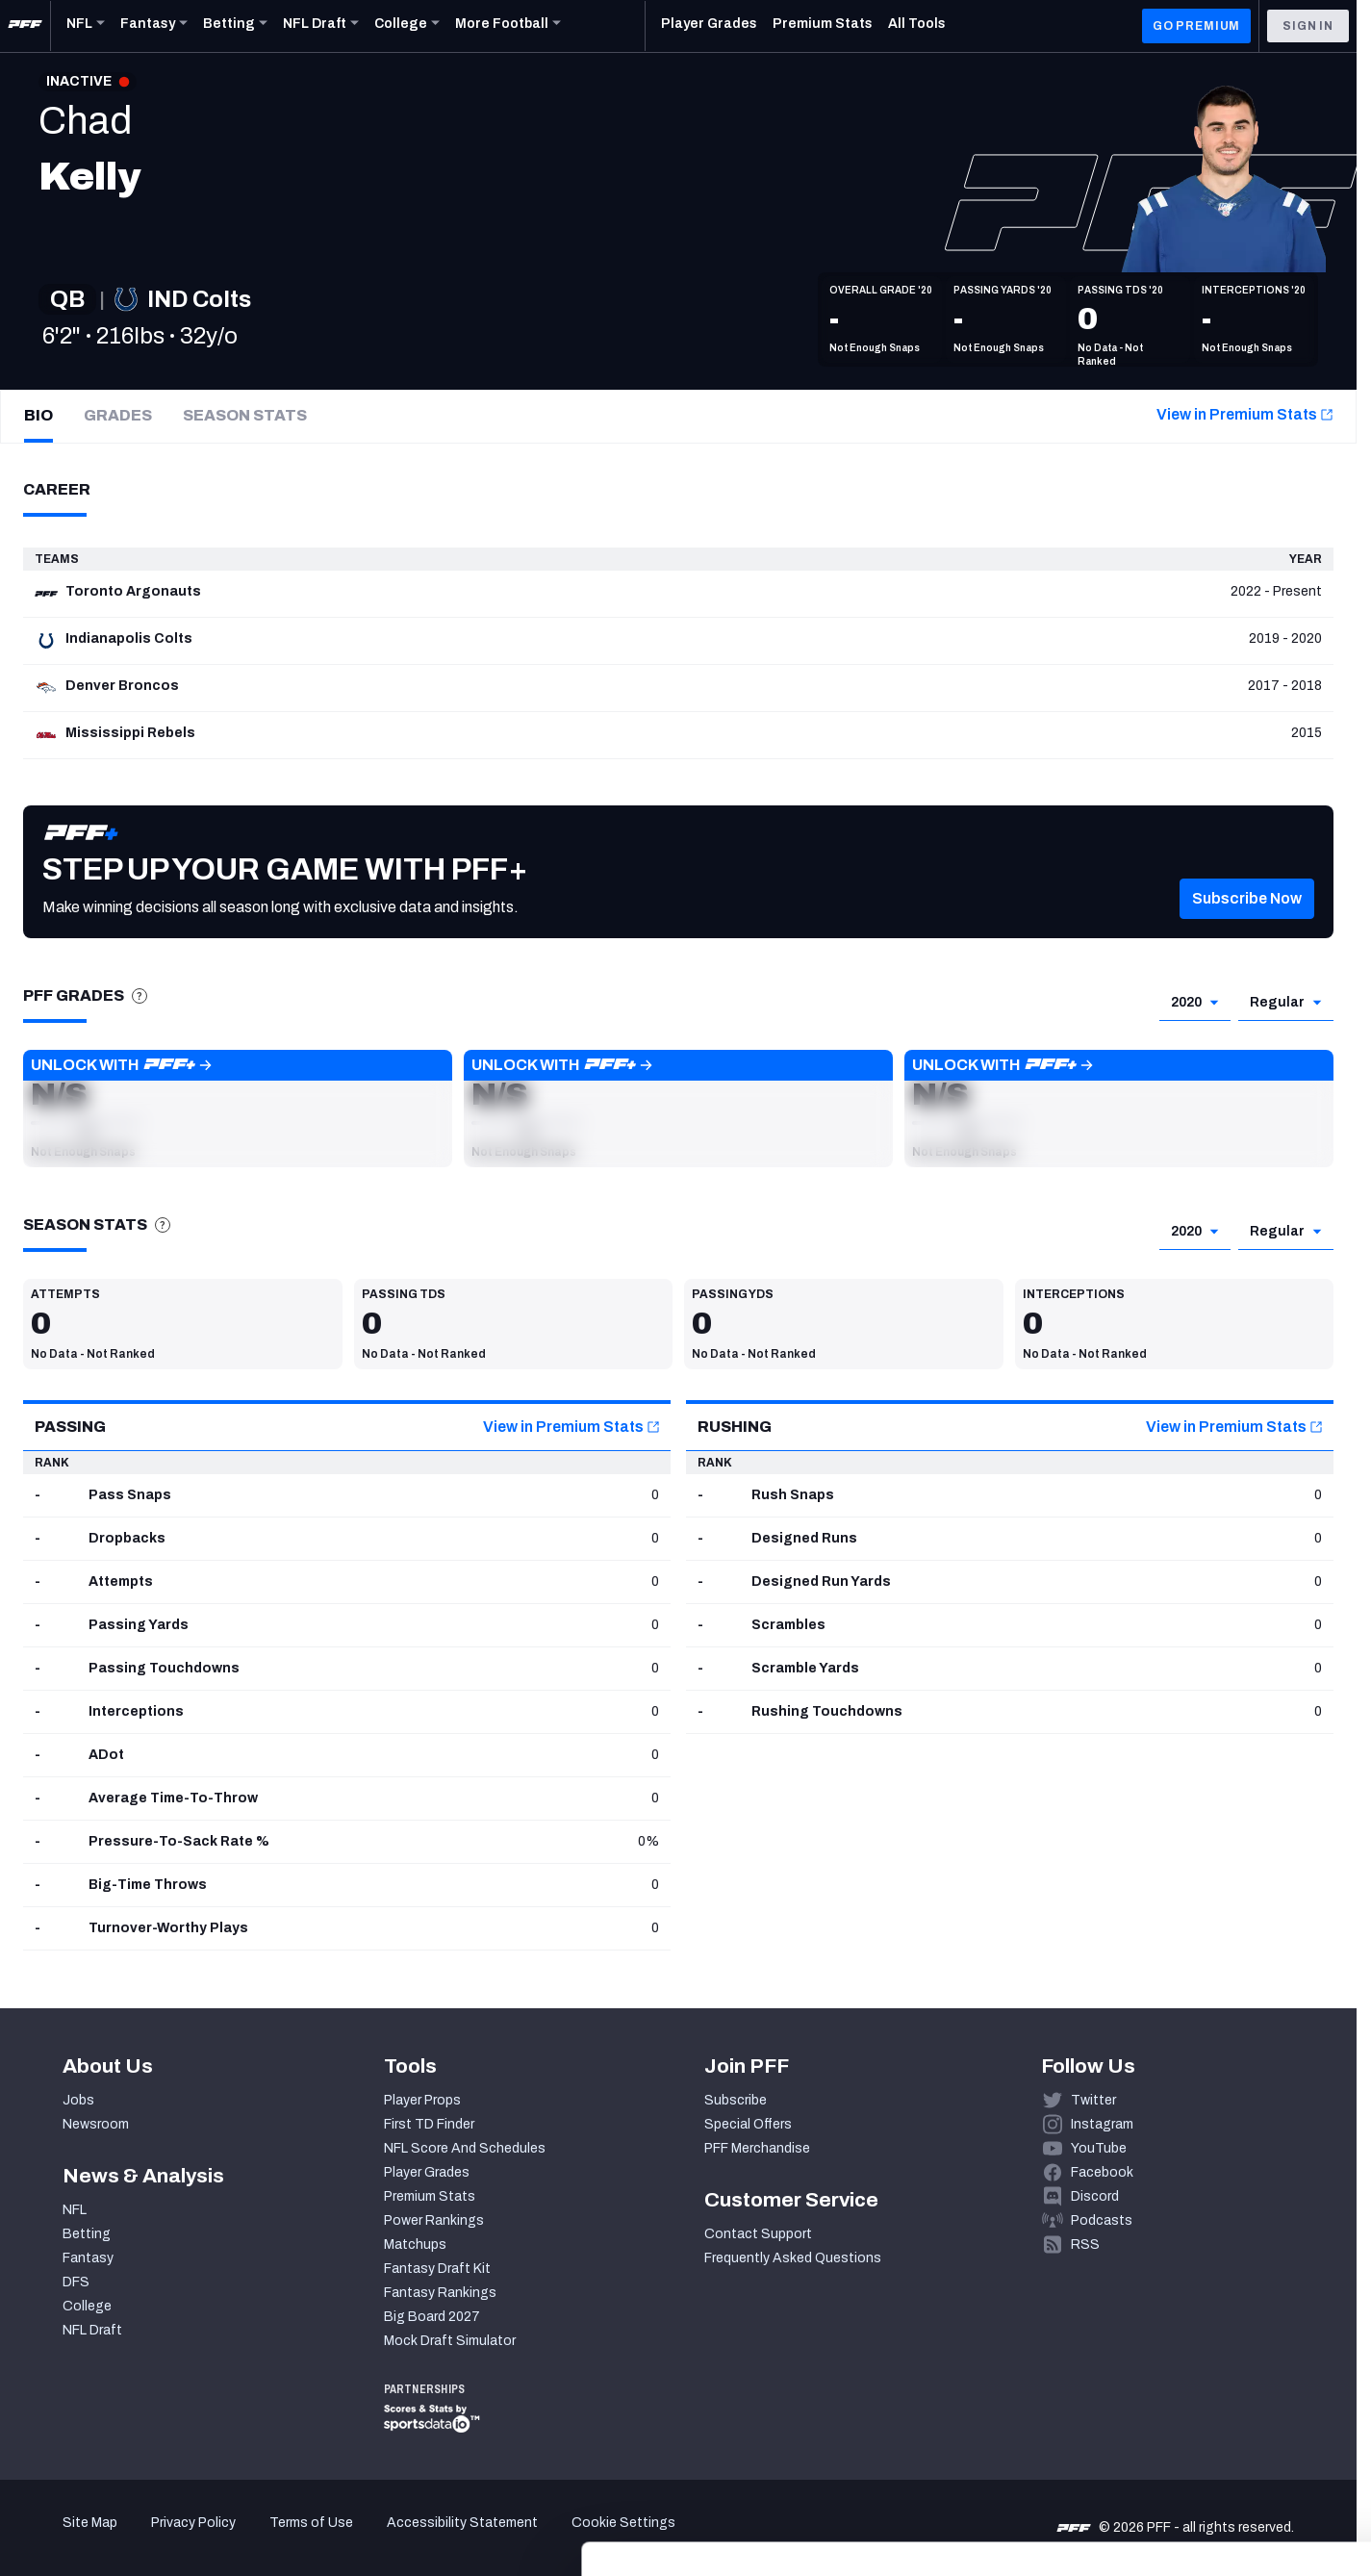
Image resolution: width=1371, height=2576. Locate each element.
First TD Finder (429, 2124)
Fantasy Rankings (440, 2292)
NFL (75, 2210)
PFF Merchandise (757, 2148)
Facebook (1102, 2172)
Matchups (415, 2244)
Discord (1095, 2196)
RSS (1085, 2244)
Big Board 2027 (432, 2316)
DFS (76, 2282)
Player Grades (427, 2172)
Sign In (1307, 26)
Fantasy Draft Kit (437, 2268)
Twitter (1093, 2100)
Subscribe (735, 2100)
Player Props (422, 2100)
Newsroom (96, 2124)
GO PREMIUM (1196, 26)
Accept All (1211, 2399)
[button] (1247, 927)
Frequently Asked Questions (792, 2258)
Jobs (78, 2100)
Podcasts (1101, 2220)
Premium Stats (429, 2196)
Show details (297, 2538)
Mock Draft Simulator (450, 2341)
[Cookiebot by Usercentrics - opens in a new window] (124, 2538)
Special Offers (748, 2124)
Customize (1211, 2456)
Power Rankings (434, 2220)
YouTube (1099, 2148)
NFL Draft (92, 2330)
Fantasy (88, 2258)
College (87, 2306)
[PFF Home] (25, 26)
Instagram (1102, 2124)
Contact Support (758, 2234)
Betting (87, 2234)
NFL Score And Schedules (465, 2148)
